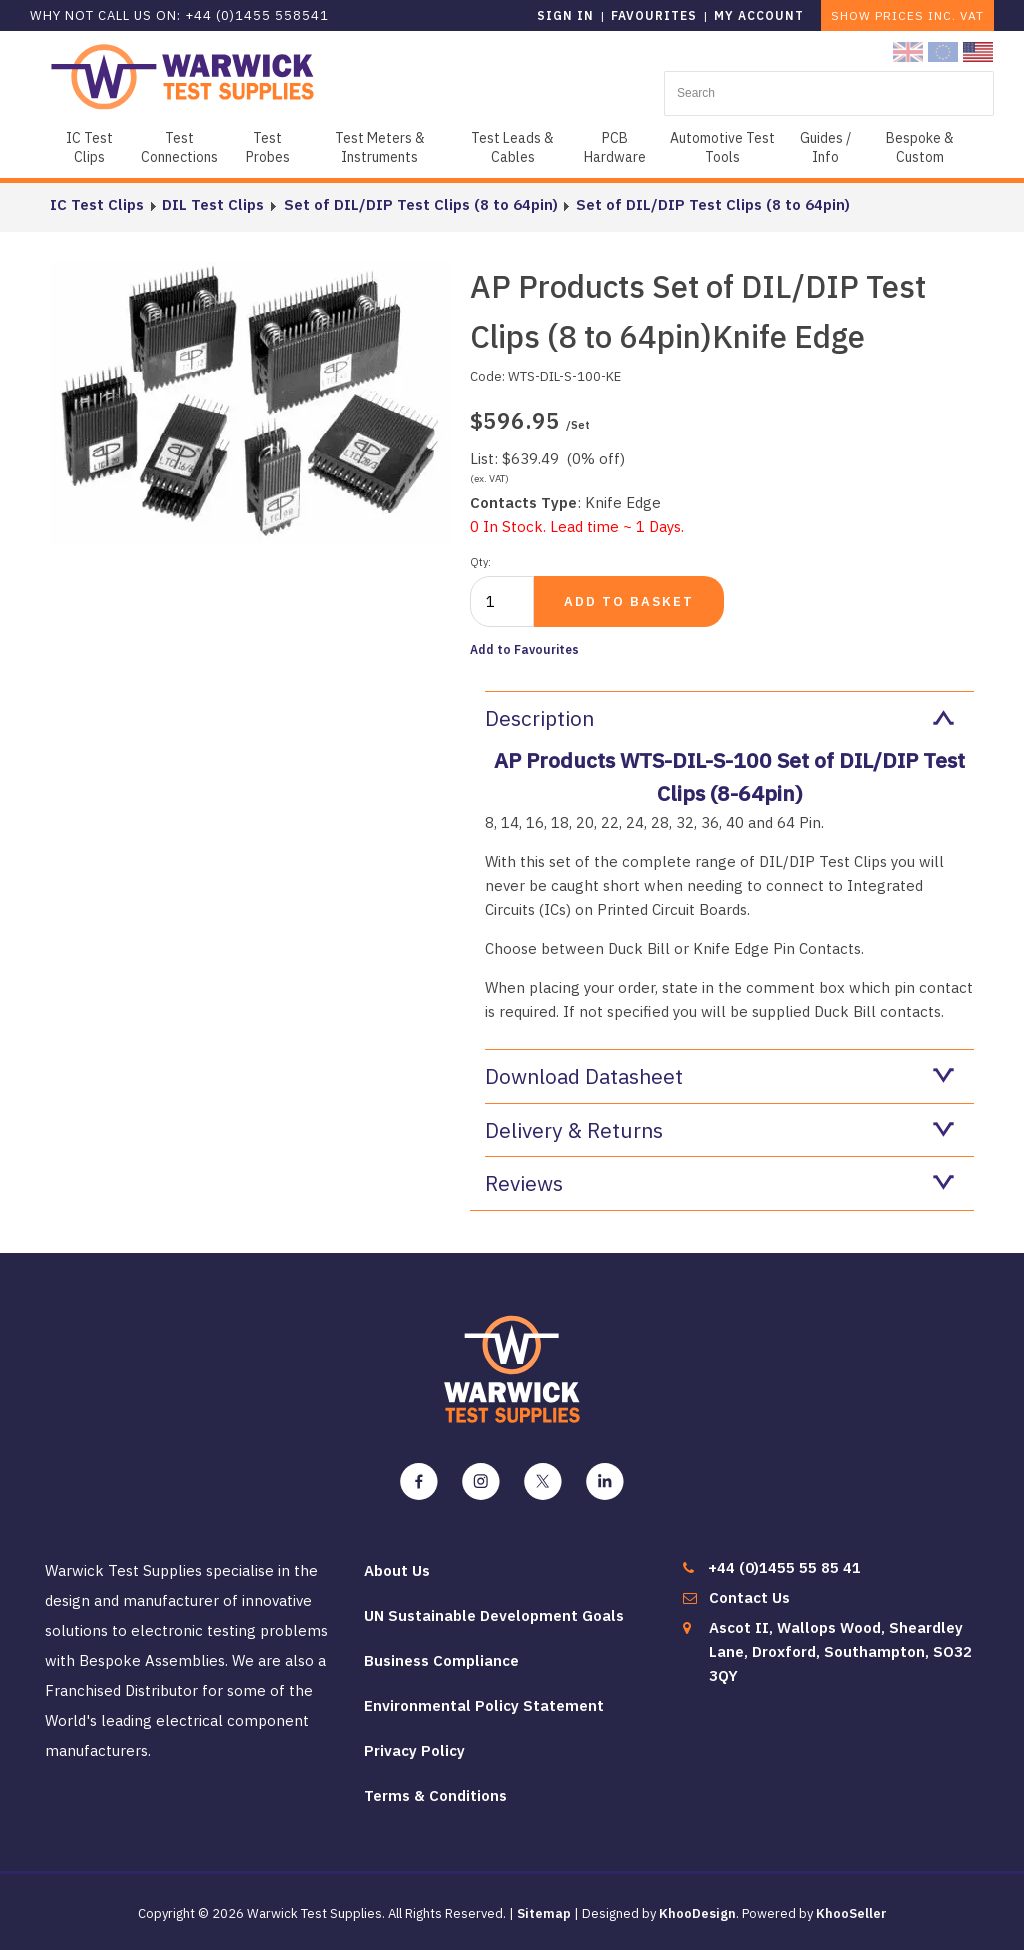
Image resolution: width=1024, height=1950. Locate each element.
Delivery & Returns (719, 1130)
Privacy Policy (414, 1750)
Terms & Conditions (435, 1795)
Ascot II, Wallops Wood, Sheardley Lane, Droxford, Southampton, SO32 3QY (840, 1651)
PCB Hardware (615, 147)
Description (719, 718)
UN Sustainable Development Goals (494, 1615)
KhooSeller (851, 1913)
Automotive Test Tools (722, 147)
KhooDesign (697, 1913)
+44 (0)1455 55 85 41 (784, 1567)
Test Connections (179, 147)
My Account (759, 15)
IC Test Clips (89, 147)
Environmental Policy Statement (484, 1705)
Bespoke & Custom (920, 147)
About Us (397, 1570)
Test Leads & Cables (512, 147)
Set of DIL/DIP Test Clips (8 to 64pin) (419, 204)
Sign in (565, 15)
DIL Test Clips (213, 204)
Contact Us (749, 1597)
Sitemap (544, 1913)
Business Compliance (441, 1660)
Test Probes (268, 147)
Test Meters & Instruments (380, 147)
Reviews (719, 1183)
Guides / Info (825, 147)
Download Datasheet (719, 1076)
